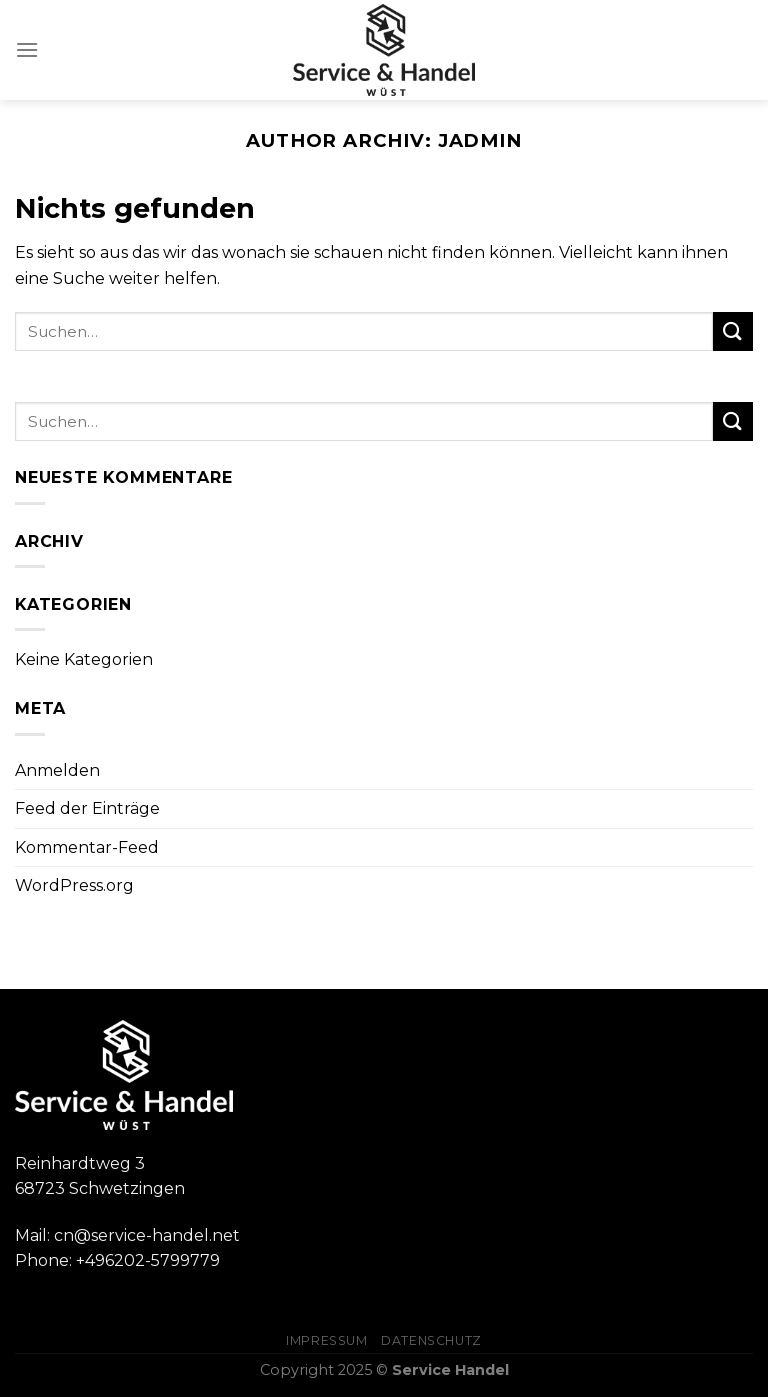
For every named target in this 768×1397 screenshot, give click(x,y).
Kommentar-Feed (87, 847)
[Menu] (27, 49)
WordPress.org (74, 885)
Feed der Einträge (87, 808)
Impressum (327, 1340)
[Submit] (733, 331)
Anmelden (57, 770)
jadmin (480, 140)
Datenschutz (431, 1340)
